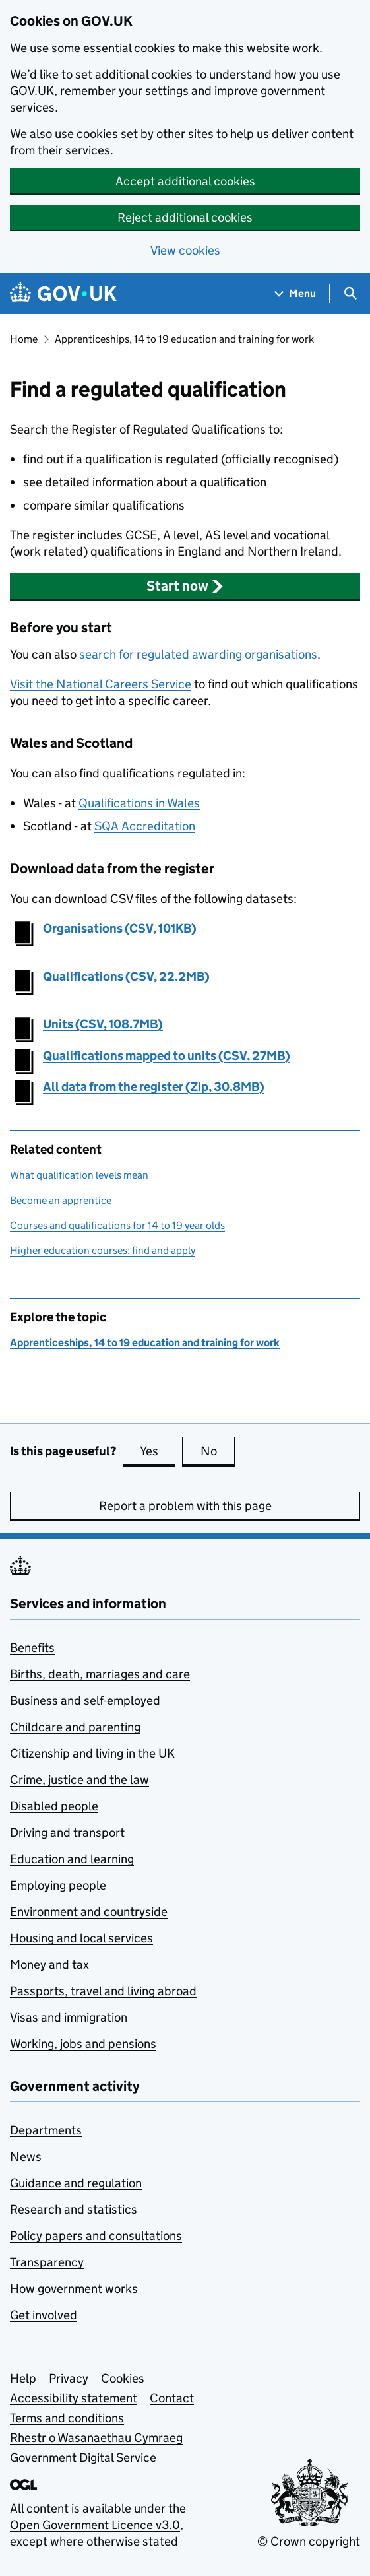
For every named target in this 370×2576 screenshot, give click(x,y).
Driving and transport (67, 1832)
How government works (74, 2288)
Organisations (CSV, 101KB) (120, 928)
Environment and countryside (89, 1911)
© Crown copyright (308, 2541)
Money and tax (49, 1964)
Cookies (122, 2378)
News (26, 2156)
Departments (46, 2130)
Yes (157, 1451)
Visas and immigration (68, 2017)
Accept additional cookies (185, 181)
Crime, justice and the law (79, 1779)
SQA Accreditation (144, 826)
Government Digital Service (83, 2457)
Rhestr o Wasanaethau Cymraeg (96, 2437)
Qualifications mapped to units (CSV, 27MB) (166, 1055)
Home (24, 339)
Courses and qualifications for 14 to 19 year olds (117, 1225)
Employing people (58, 1885)
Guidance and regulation (76, 2183)
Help (23, 2378)
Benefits (32, 1647)
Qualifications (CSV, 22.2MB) (126, 976)
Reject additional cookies (185, 217)
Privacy (68, 2378)
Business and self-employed (85, 1700)
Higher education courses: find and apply (102, 1250)
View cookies (185, 250)
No (217, 1451)
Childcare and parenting (75, 1726)
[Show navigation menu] (295, 293)
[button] (185, 586)
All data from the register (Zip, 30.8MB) (153, 1086)
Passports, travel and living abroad (103, 1990)
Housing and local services (81, 1938)
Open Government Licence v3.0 (95, 2524)
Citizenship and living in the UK (92, 1753)
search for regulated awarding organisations (198, 654)
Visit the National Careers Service (100, 684)
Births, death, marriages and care (100, 1674)
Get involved (43, 2315)
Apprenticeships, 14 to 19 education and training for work (184, 339)
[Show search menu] (350, 293)
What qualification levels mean (79, 1175)
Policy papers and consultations (96, 2235)
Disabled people (54, 1806)
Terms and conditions (67, 2418)
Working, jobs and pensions (83, 2043)
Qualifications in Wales (139, 802)
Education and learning (72, 1858)
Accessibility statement (73, 2398)
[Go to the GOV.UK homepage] (63, 293)
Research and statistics (73, 2209)
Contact (172, 2398)
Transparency (47, 2262)
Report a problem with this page (185, 1505)
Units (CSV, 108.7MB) (103, 1024)
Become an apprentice (60, 1200)
